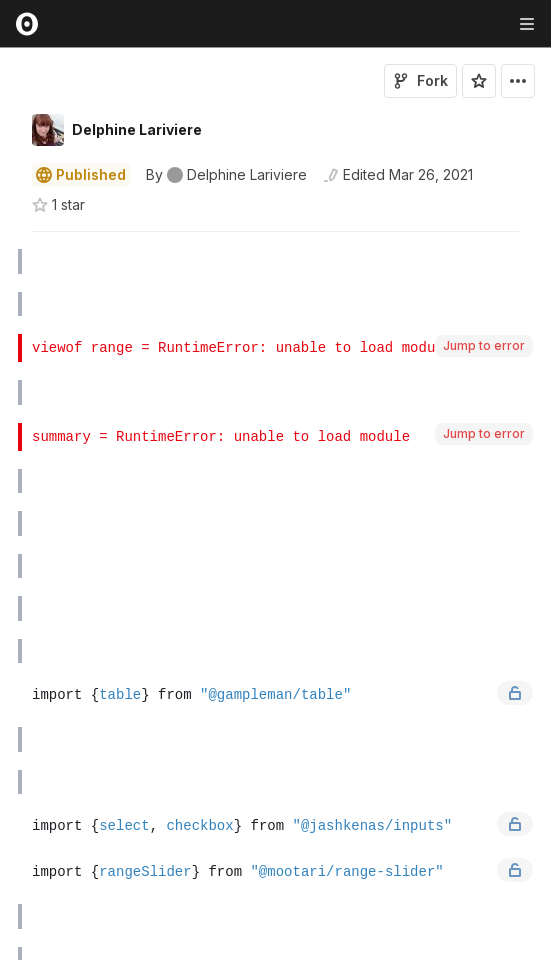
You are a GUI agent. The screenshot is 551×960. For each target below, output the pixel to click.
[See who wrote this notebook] (226, 175)
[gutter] (9, 262)
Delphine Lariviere (137, 129)
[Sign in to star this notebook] (479, 81)
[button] (8, 240)
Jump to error (484, 345)
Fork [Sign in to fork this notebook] (420, 80)
